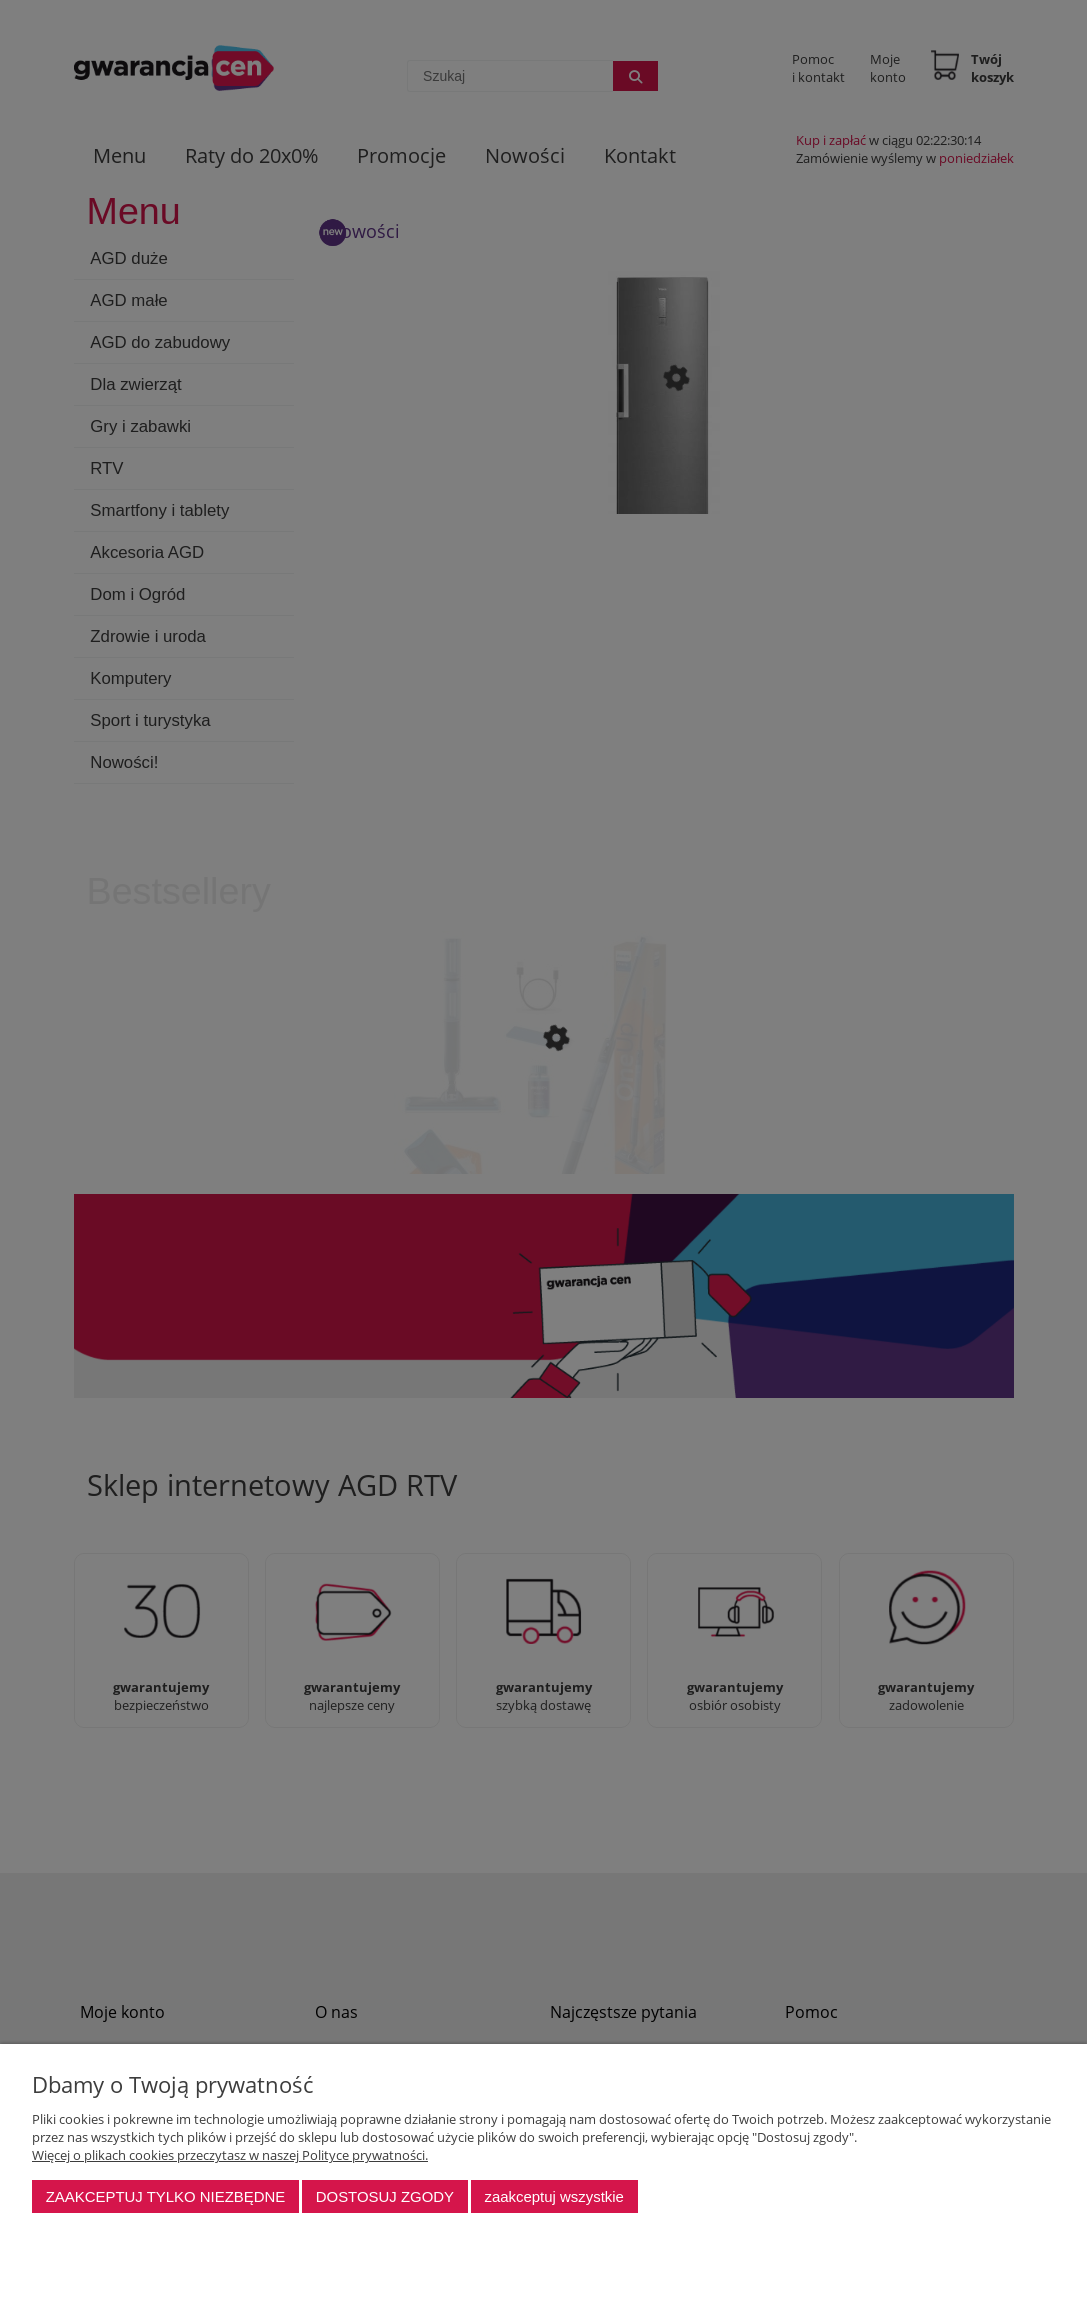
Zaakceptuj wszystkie (553, 2196)
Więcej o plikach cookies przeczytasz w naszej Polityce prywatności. (230, 2155)
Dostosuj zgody (385, 2196)
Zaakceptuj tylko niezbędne (166, 2196)
